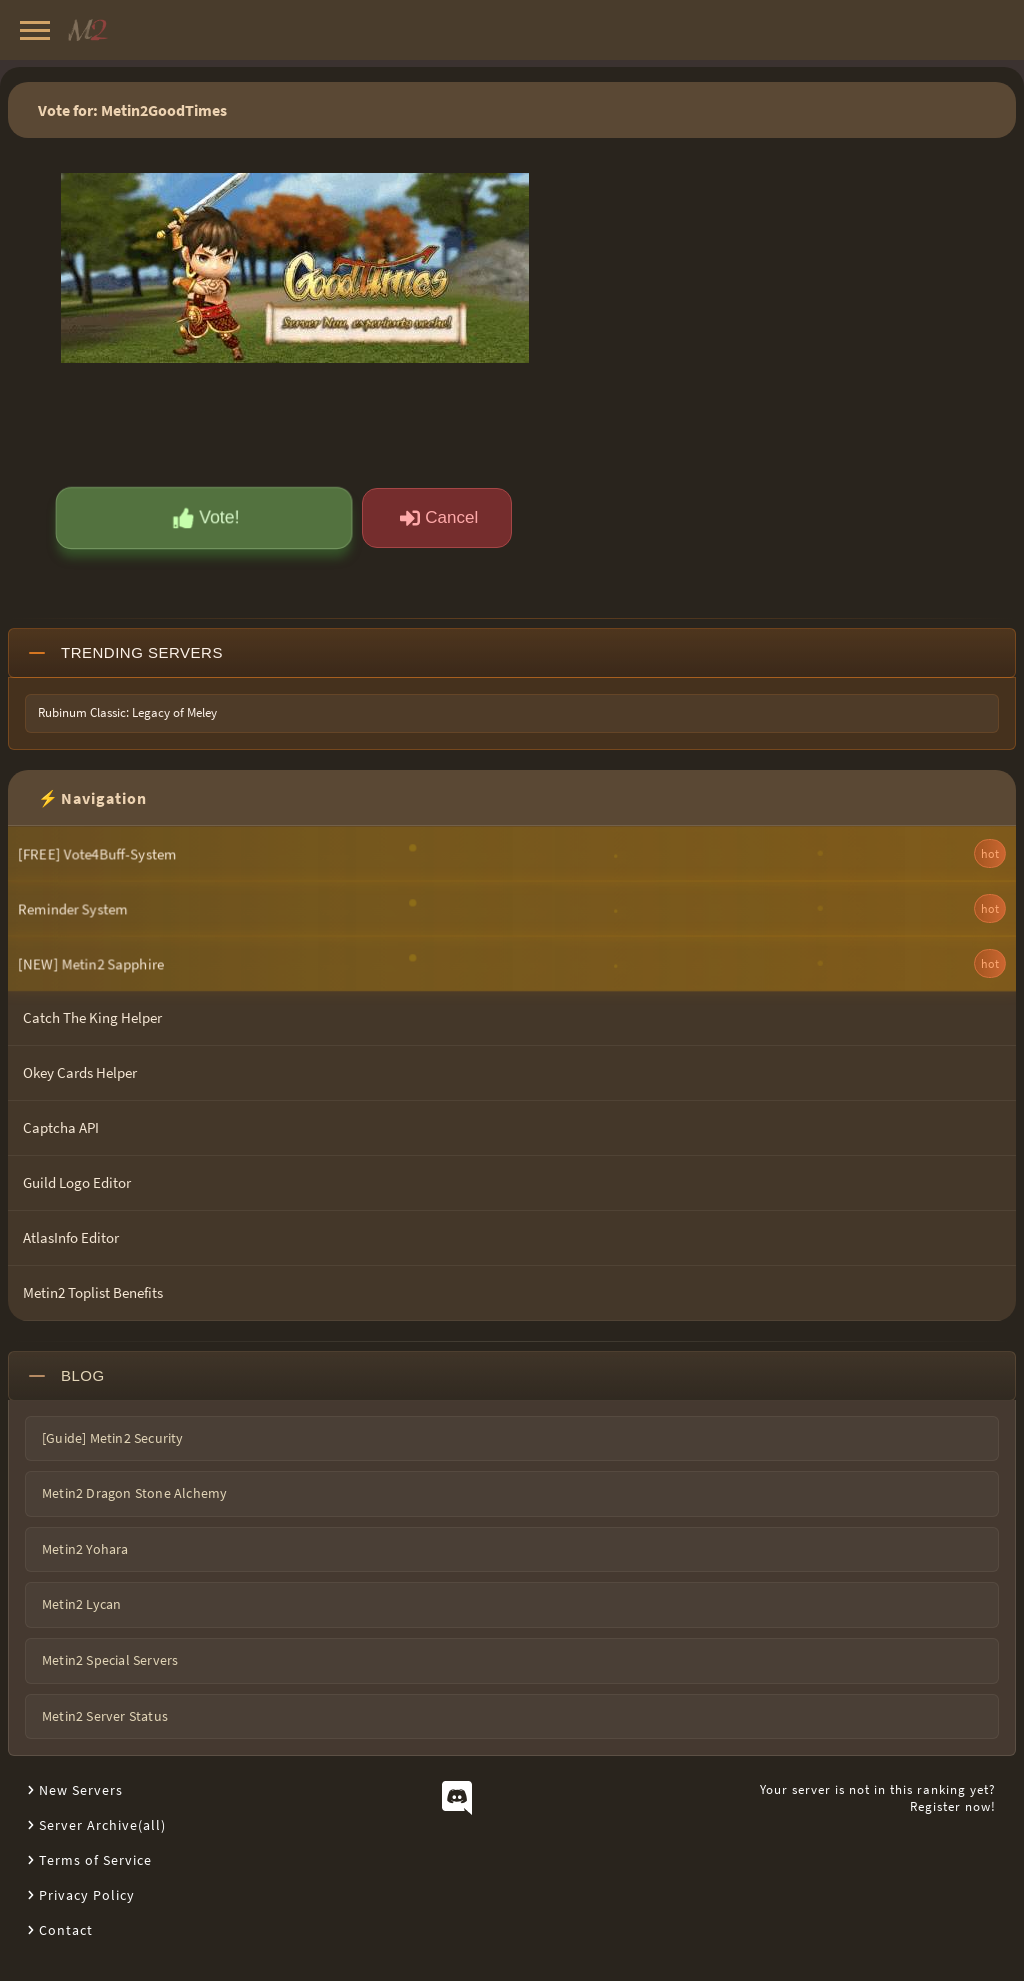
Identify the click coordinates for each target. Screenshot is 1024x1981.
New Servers (81, 1790)
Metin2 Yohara (85, 1549)
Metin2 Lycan (81, 1604)
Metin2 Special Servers (110, 1660)
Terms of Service (95, 1860)
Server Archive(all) (102, 1825)
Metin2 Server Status (105, 1716)
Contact (66, 1930)
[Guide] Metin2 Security (113, 1438)
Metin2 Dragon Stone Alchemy (134, 1493)
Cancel (439, 518)
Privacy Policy (87, 1895)
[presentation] (198, 423)
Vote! (206, 518)
